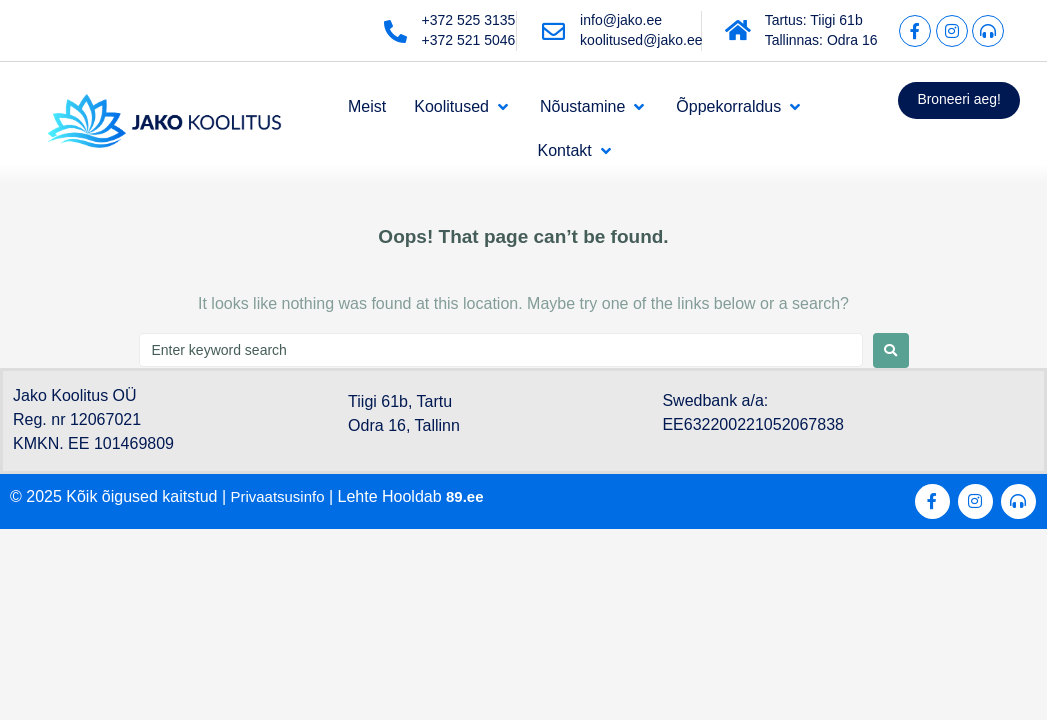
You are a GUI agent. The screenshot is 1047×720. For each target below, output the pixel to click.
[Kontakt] (575, 151)
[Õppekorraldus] (740, 107)
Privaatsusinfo (281, 496)
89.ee (473, 496)
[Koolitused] (463, 107)
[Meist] (367, 107)
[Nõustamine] (594, 107)
